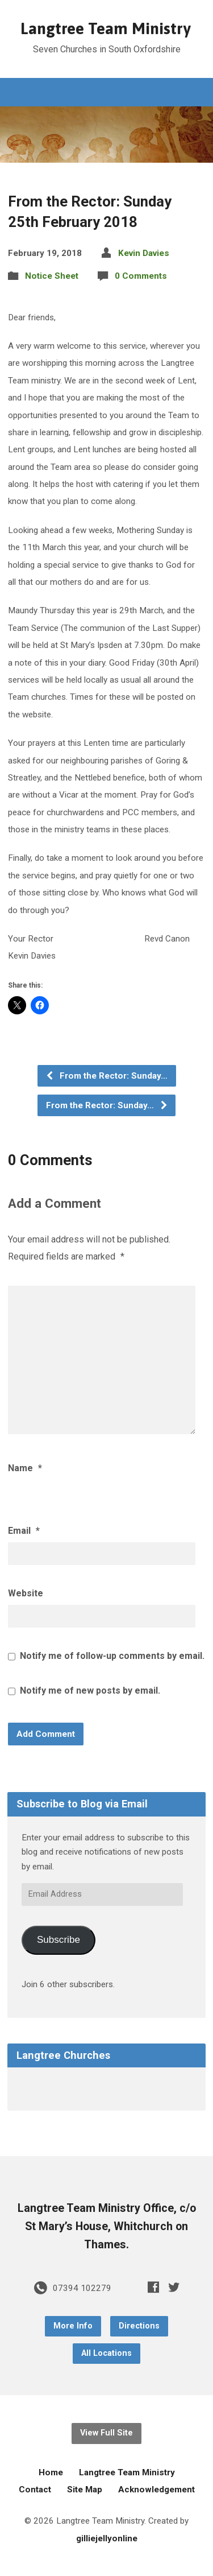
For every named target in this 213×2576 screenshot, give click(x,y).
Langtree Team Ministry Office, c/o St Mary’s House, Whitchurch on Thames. (107, 2226)
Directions (139, 2326)
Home (51, 2472)
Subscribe (58, 1939)
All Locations (106, 2353)
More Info (73, 2326)
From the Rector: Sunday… (106, 1076)
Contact (35, 2489)
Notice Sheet (51, 276)
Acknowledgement (156, 2489)
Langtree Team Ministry (105, 28)
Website (25, 1593)
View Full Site (106, 2433)
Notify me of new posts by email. (90, 1690)
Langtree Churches (63, 2055)
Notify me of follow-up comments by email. (112, 1655)
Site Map (84, 2489)
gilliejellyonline (106, 2538)
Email (24, 1530)
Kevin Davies (143, 253)
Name (25, 1468)
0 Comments (141, 276)
